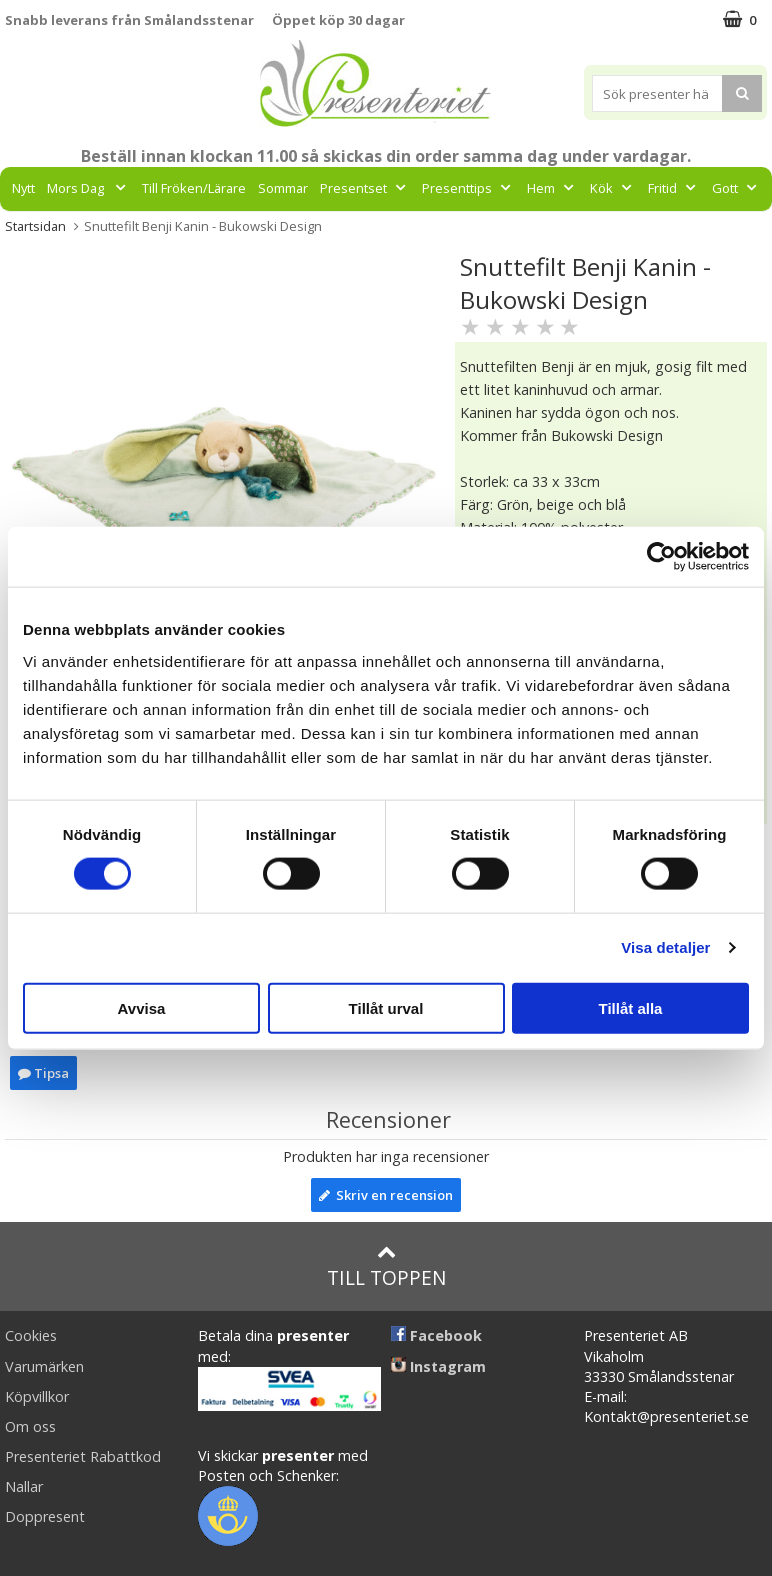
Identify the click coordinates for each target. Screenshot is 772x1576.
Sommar (283, 188)
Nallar (24, 1486)
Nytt (23, 188)
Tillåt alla (631, 1007)
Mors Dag (88, 188)
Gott (736, 188)
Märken (364, 233)
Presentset (365, 188)
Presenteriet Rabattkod (83, 1456)
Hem (552, 188)
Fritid (674, 188)
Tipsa (43, 1073)
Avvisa (142, 1007)
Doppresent (45, 1516)
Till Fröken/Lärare (194, 188)
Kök (613, 188)
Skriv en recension (386, 1195)
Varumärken (44, 1366)
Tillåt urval (386, 1007)
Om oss (30, 1426)
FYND (426, 233)
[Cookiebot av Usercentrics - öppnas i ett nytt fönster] (661, 557)
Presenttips (468, 188)
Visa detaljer (665, 947)
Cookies (31, 1335)
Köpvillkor (37, 1396)
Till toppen (386, 1266)
